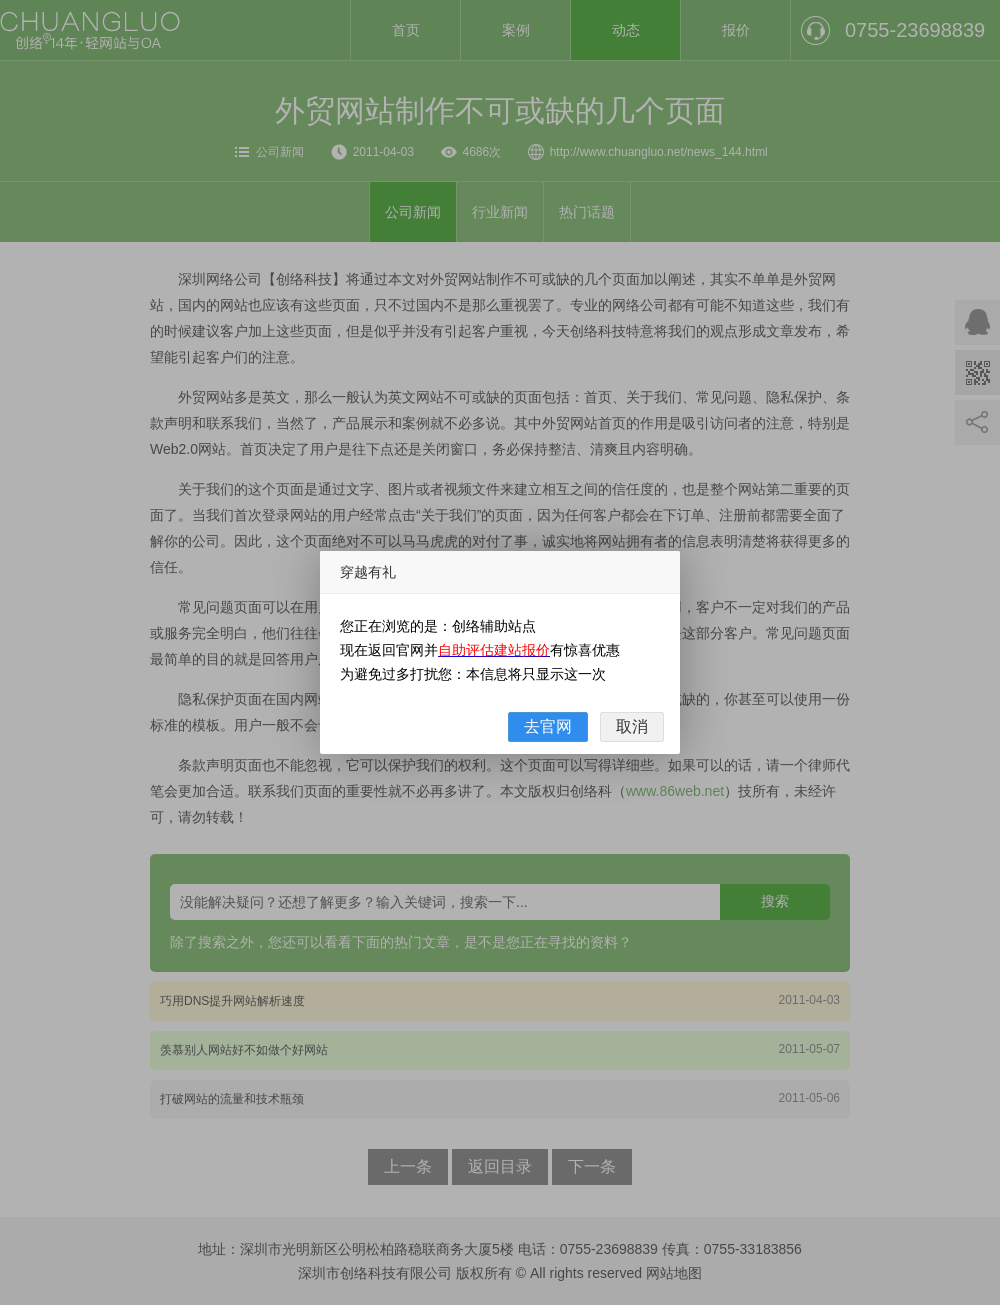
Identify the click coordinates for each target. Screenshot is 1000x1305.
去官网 (548, 726)
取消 (632, 726)
